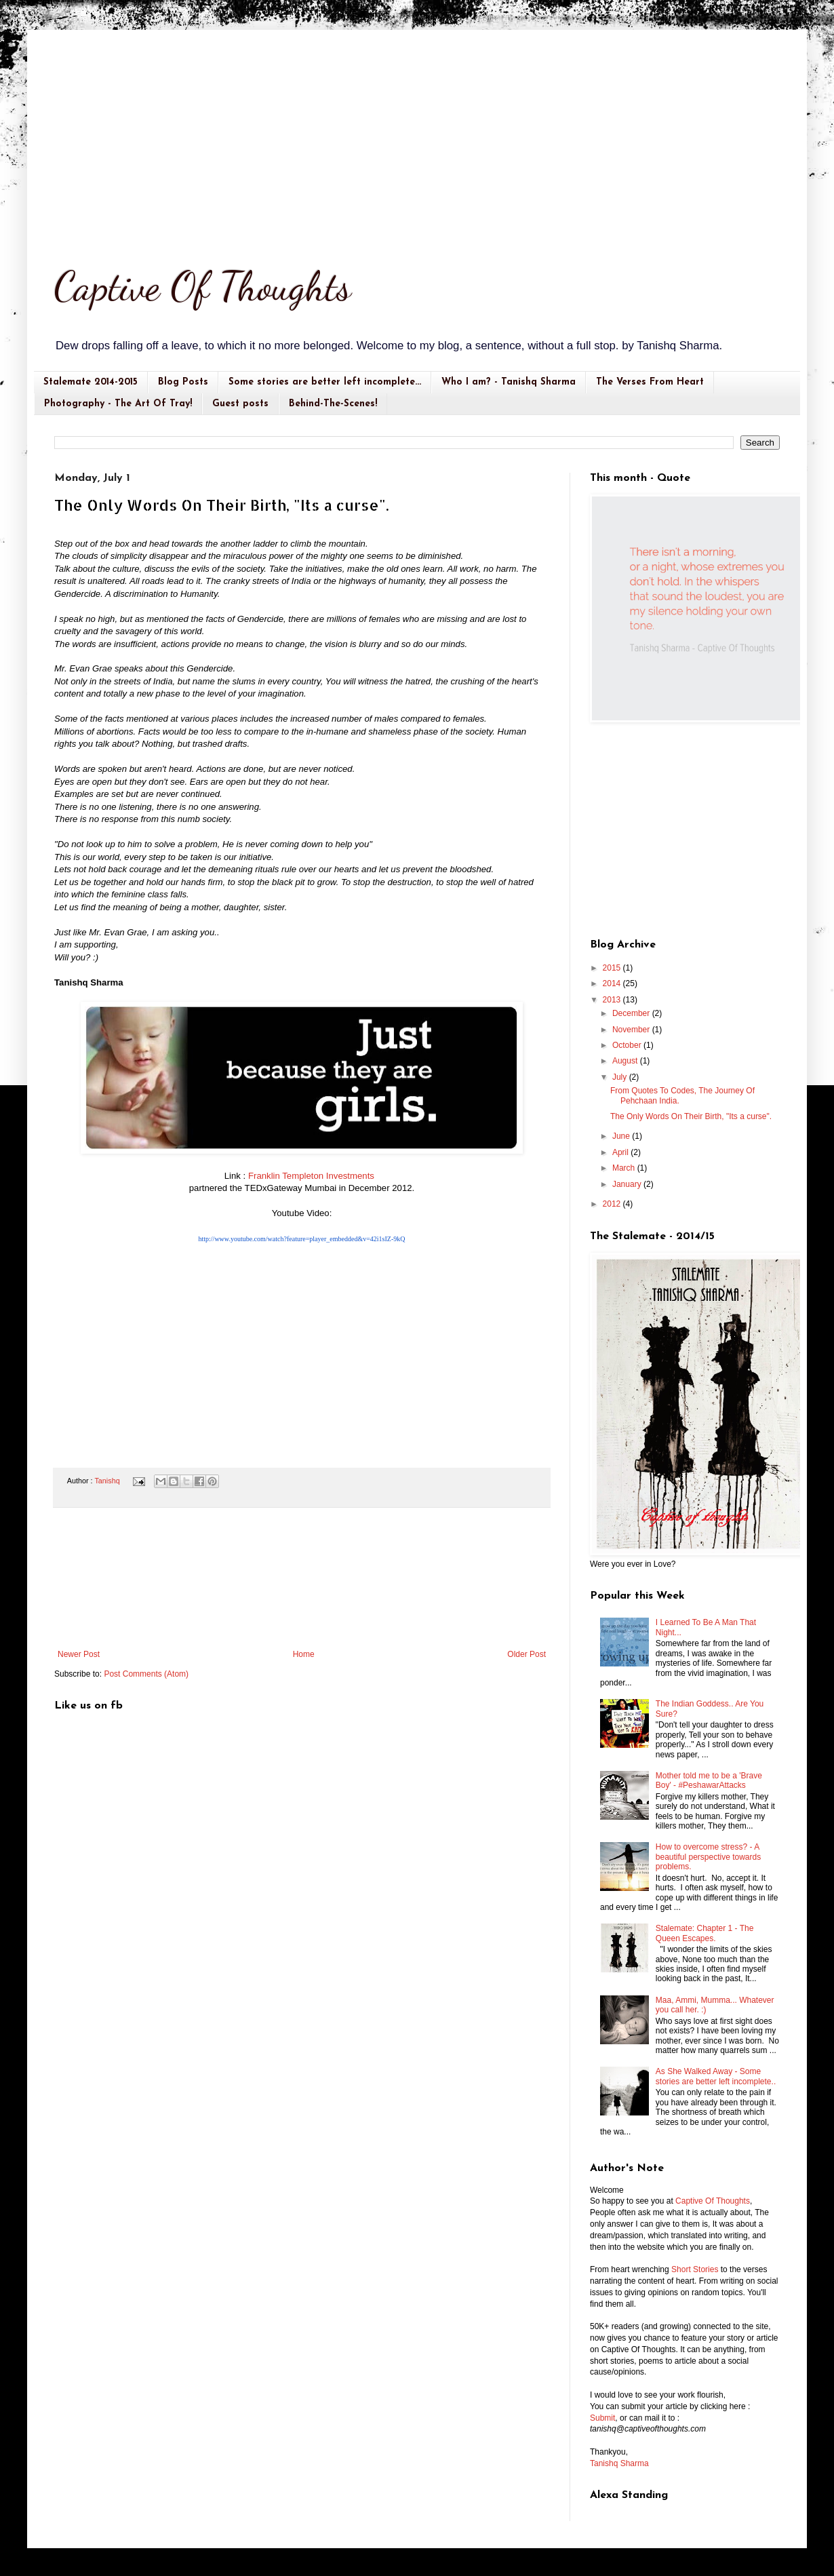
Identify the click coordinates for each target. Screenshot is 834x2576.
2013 (613, 999)
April (621, 1152)
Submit (602, 2418)
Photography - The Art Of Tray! (118, 404)
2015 (613, 968)
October (627, 1045)
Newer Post (79, 1654)
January (627, 1184)
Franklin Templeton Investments (311, 1176)
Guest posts (240, 404)
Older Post (526, 1654)
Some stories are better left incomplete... (325, 382)
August (626, 1061)
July (620, 1077)
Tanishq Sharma (619, 2463)
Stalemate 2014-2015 (90, 382)
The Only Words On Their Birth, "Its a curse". (691, 1116)
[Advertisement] (417, 132)
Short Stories (694, 2269)
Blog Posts (183, 382)
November (632, 1029)
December (632, 1013)
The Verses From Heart (650, 382)
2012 (613, 1204)
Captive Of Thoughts (202, 286)
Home (304, 1654)
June (622, 1136)
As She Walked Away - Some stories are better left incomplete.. (716, 2076)
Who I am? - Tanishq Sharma (508, 382)
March (624, 1168)
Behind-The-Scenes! (333, 404)
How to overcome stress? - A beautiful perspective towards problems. (708, 1856)
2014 (613, 983)
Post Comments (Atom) (146, 1674)
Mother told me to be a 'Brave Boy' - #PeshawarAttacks (709, 1780)
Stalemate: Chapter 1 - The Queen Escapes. (705, 1933)
